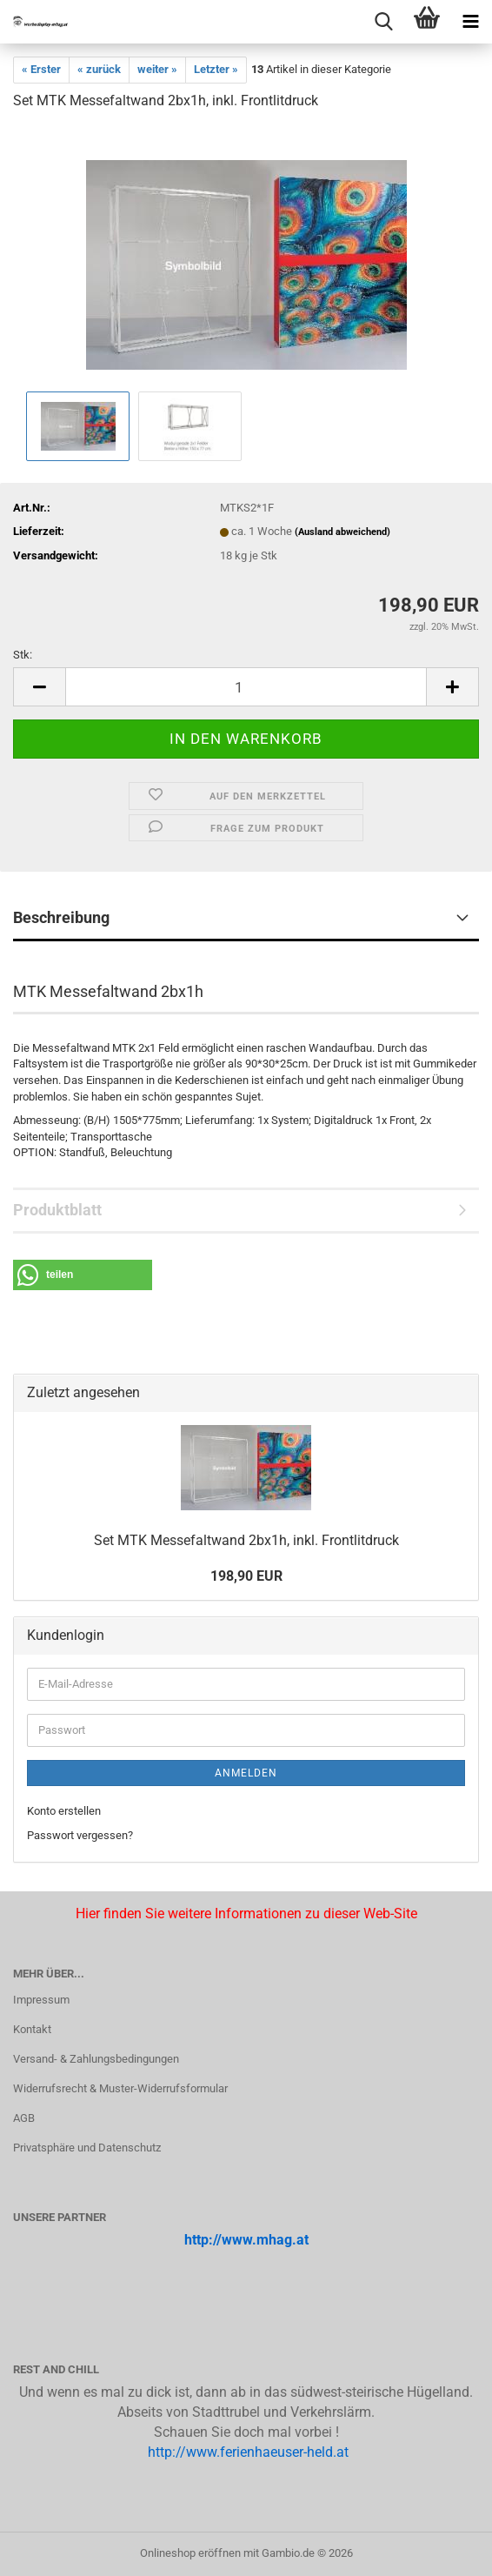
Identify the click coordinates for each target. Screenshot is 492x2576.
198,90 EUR (246, 1576)
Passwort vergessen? (80, 1835)
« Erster (41, 69)
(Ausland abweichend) (342, 532)
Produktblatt (57, 1210)
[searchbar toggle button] (383, 21)
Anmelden (246, 1773)
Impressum (41, 1999)
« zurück (99, 69)
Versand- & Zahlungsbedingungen (96, 2058)
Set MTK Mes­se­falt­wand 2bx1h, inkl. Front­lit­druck (246, 1540)
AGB (24, 2117)
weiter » (157, 69)
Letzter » (216, 69)
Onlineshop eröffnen (190, 2552)
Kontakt (32, 2029)
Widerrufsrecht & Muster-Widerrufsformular (120, 2088)
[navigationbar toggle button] (470, 21)
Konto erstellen (64, 1810)
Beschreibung (61, 917)
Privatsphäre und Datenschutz (87, 2147)
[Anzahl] (246, 686)
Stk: (22, 654)
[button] (39, 686)
